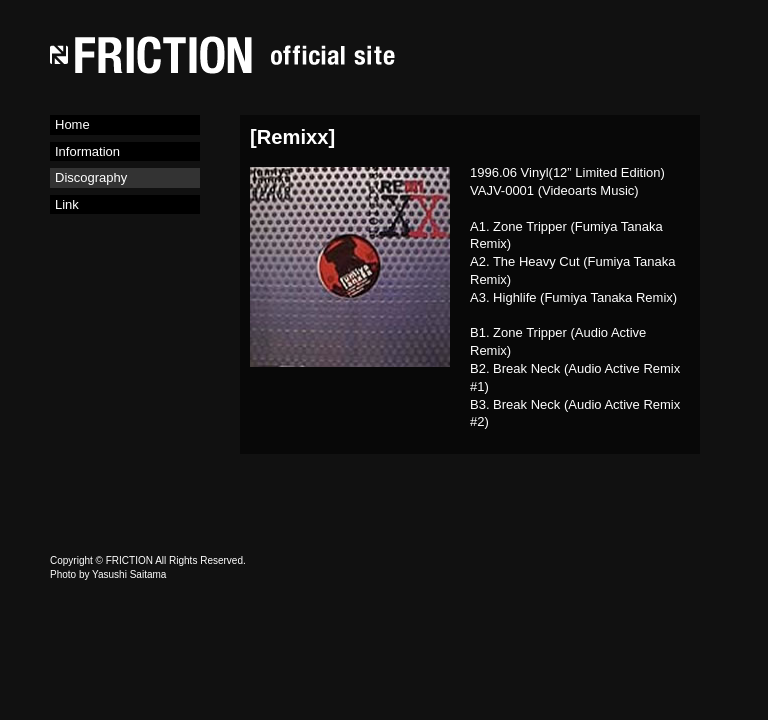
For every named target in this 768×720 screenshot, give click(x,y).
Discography (91, 177)
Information (87, 151)
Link (67, 204)
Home (72, 124)
